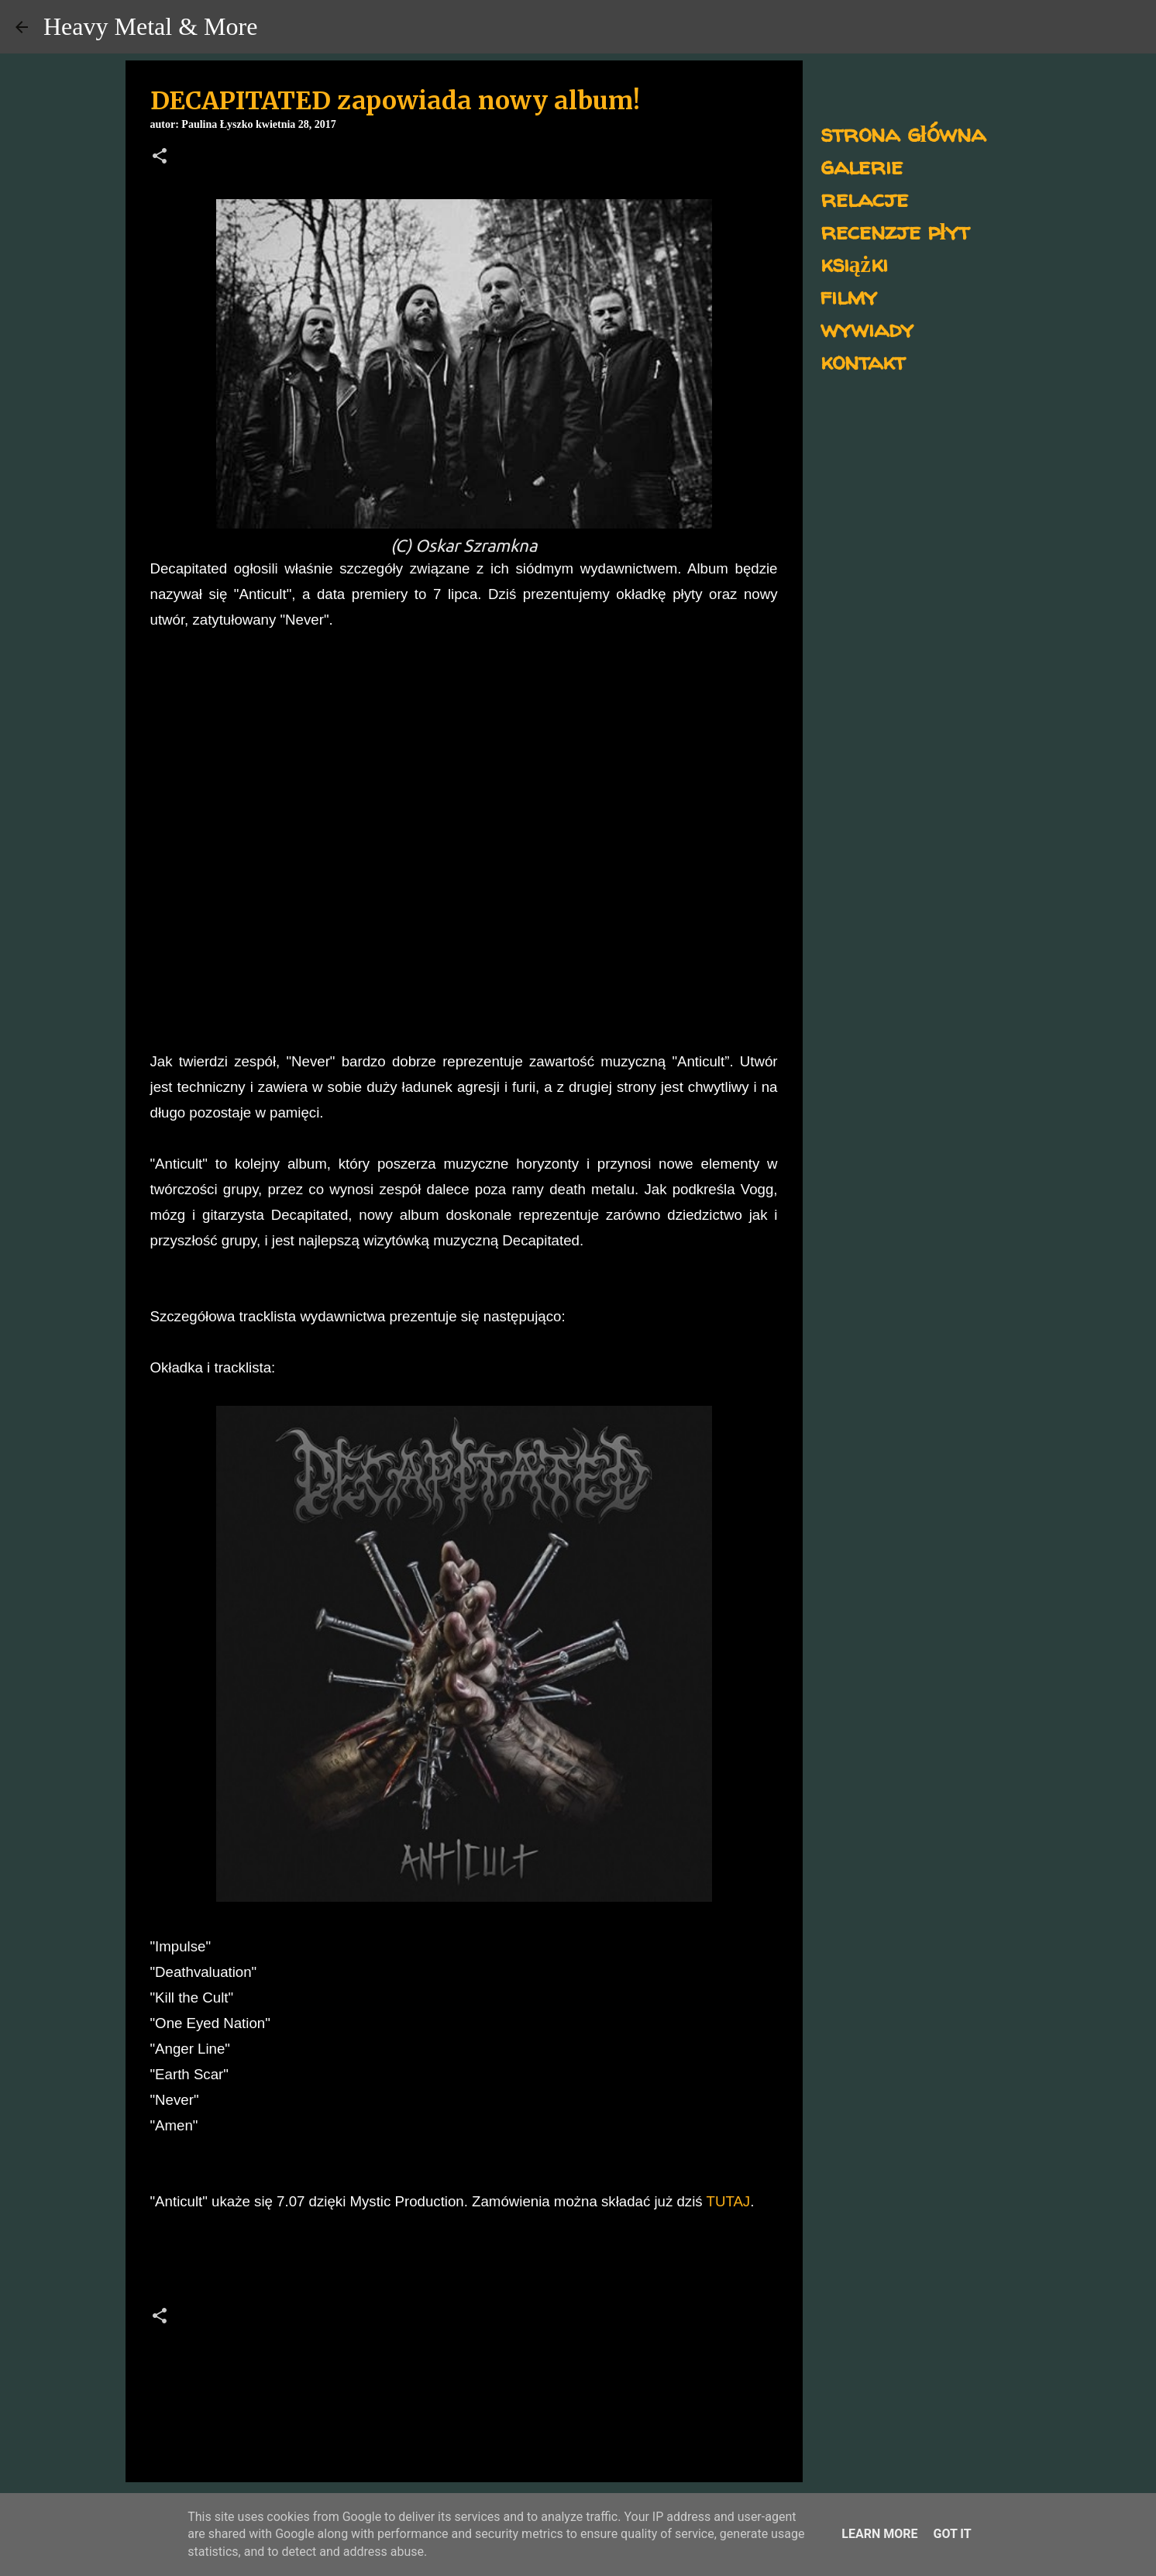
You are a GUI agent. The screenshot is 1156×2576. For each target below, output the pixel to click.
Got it (952, 2533)
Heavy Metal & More (150, 26)
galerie (862, 165)
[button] (159, 157)
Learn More (879, 2533)
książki (854, 263)
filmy (849, 296)
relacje (864, 198)
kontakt (863, 361)
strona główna (903, 133)
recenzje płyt (895, 230)
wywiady (867, 328)
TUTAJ (729, 2201)
